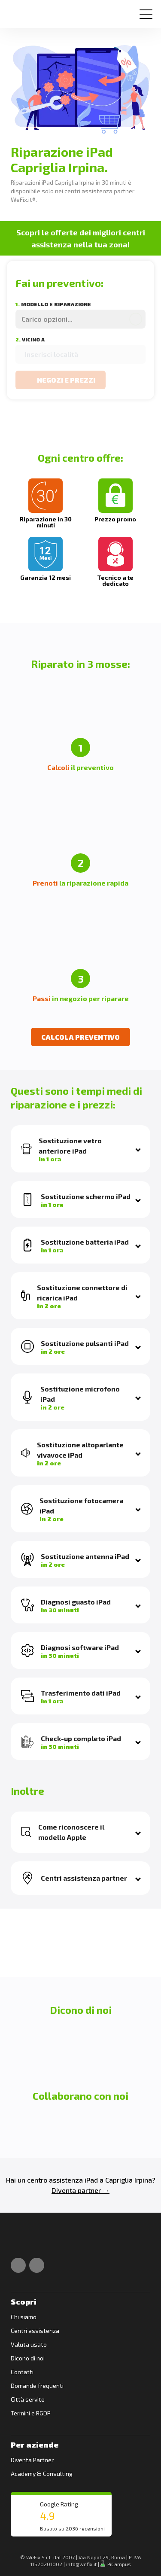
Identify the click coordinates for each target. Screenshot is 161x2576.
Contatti (22, 2371)
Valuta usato (29, 2344)
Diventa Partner (32, 2459)
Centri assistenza (35, 2330)
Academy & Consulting (42, 2473)
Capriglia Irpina (128, 2180)
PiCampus (115, 2564)
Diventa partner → (80, 2190)
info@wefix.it (81, 2564)
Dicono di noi (28, 2358)
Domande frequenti (37, 2385)
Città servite (28, 2399)
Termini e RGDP (31, 2413)
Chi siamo (23, 2316)
